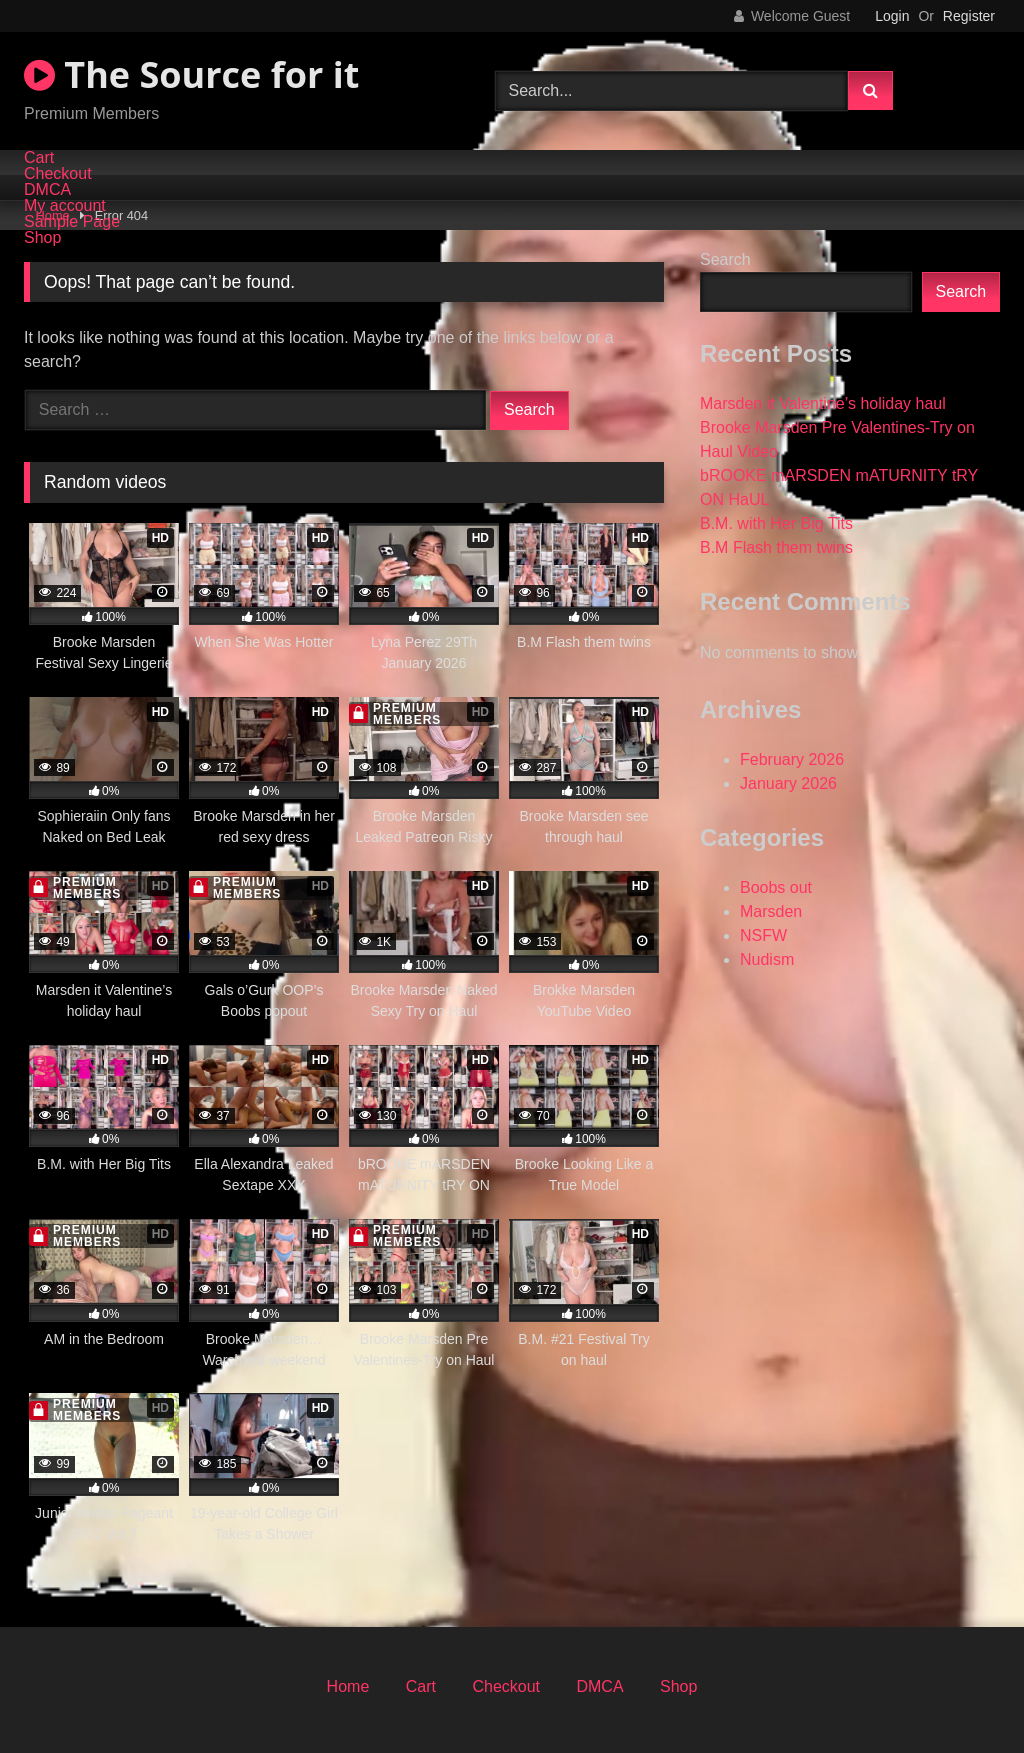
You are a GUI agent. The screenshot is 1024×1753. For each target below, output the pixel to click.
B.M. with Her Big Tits (776, 523)
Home (348, 1686)
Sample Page (72, 222)
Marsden (771, 911)
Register (969, 16)
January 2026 (788, 783)
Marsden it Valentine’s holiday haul (823, 403)
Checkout (58, 174)
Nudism (767, 959)
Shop (42, 238)
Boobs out (776, 887)
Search (725, 259)
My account (65, 206)
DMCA (47, 190)
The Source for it (191, 74)
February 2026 (792, 759)
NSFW (763, 935)
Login (892, 16)
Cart (39, 158)
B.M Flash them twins (776, 547)
